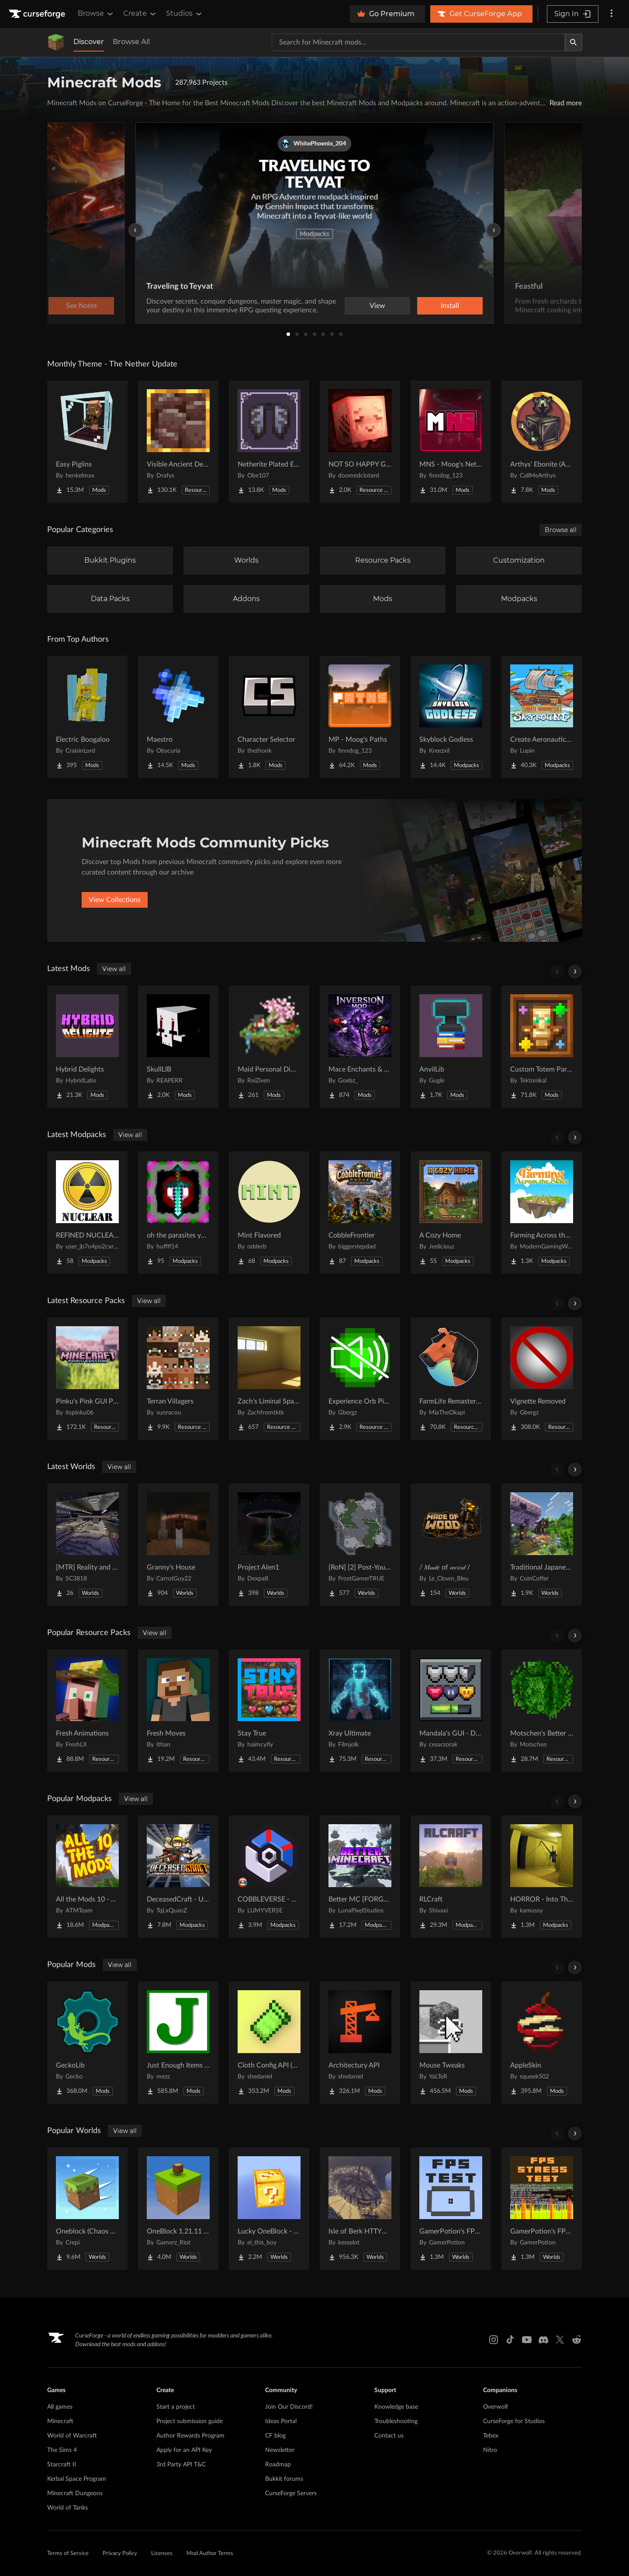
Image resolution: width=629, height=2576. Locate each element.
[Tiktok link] (510, 2339)
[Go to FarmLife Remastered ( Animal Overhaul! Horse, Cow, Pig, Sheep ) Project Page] (451, 1378)
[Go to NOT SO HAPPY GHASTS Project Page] (360, 441)
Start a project (175, 2407)
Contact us (389, 2436)
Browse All (131, 42)
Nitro (490, 2450)
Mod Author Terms (210, 2553)
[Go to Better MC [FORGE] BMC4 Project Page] (360, 1876)
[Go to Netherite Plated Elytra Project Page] (269, 441)
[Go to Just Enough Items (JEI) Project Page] (178, 2042)
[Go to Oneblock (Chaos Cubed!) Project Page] (87, 2208)
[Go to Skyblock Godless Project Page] (451, 717)
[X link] (560, 2339)
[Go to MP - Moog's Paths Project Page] (360, 717)
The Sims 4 (62, 2450)
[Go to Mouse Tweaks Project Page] (451, 2042)
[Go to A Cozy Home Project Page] (451, 1212)
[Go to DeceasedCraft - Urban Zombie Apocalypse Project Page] (178, 1876)
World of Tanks (67, 2508)
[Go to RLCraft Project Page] (451, 1876)
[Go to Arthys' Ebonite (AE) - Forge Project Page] (541, 441)
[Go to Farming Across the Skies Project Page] (541, 1212)
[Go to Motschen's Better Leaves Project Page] (541, 1710)
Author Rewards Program (190, 2436)
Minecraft (60, 2421)
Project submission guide (189, 2421)
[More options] (611, 14)
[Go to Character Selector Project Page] (269, 717)
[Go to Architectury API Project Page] (360, 2042)
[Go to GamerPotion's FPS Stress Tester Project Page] (541, 2208)
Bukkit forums (284, 2479)
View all (114, 969)
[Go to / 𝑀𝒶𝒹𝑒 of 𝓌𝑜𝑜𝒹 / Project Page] (451, 1544)
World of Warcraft (72, 2436)
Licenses (162, 2553)
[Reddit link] (576, 2339)
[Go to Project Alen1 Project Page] (269, 1544)
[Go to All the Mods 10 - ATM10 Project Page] (87, 1876)
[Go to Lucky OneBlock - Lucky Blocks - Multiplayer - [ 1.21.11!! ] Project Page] (269, 2208)
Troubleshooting (396, 2421)
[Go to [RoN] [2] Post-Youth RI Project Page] (360, 1544)
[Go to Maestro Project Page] (178, 717)
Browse (96, 13)
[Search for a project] (418, 42)
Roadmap (278, 2465)
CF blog (275, 2436)
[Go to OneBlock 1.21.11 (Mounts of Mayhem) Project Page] (178, 2208)
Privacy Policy (120, 2553)
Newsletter (279, 2450)
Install (450, 305)
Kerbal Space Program (76, 2479)
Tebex (490, 2436)
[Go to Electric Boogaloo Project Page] (87, 717)
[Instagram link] (493, 2339)
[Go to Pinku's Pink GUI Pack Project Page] (87, 1378)
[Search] (573, 42)
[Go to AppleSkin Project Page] (541, 2042)
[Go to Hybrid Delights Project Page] (87, 1046)
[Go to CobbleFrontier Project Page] (360, 1212)
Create (140, 13)
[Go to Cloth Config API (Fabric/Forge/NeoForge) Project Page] (269, 2042)
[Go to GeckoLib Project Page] (87, 2042)
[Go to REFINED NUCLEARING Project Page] (87, 1212)
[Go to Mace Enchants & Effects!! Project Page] (360, 1046)
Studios (184, 13)
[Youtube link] (527, 2339)
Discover (88, 42)
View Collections (115, 899)
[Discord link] (543, 2339)
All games (60, 2407)
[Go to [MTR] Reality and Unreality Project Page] (87, 1544)
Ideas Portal (281, 2421)
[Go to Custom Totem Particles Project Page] (541, 1046)
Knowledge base (396, 2407)
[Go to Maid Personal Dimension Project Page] (269, 1046)
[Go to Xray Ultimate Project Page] (360, 1710)
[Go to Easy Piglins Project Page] (87, 441)
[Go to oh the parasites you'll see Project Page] (178, 1212)
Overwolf (495, 2407)
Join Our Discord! (289, 2407)
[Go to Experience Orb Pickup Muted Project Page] (360, 1378)
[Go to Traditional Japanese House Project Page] (541, 1544)
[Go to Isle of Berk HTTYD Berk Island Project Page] (360, 2208)
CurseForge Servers (291, 2493)
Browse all (561, 530)
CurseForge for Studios (514, 2421)
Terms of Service (68, 2553)
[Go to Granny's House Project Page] (178, 1544)
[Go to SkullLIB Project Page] (178, 1046)
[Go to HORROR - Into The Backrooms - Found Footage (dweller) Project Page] (541, 1876)
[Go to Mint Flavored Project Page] (269, 1212)
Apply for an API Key (184, 2450)
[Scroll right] (575, 972)
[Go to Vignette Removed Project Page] (541, 1378)
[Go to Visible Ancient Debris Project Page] (178, 441)
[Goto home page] (38, 14)
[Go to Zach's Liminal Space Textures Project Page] (269, 1378)
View (377, 305)
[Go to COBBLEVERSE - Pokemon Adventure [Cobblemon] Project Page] (269, 1876)
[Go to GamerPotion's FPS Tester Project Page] (451, 2208)
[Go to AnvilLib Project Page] (451, 1046)
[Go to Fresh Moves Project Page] (178, 1710)
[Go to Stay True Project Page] (269, 1710)
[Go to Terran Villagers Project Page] (178, 1378)
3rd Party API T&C (181, 2465)
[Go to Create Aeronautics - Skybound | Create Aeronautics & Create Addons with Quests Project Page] (541, 717)
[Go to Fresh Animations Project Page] (87, 1710)
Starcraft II (61, 2465)
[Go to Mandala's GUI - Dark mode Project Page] (451, 1710)
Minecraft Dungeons (75, 2493)
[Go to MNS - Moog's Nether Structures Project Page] (451, 441)
